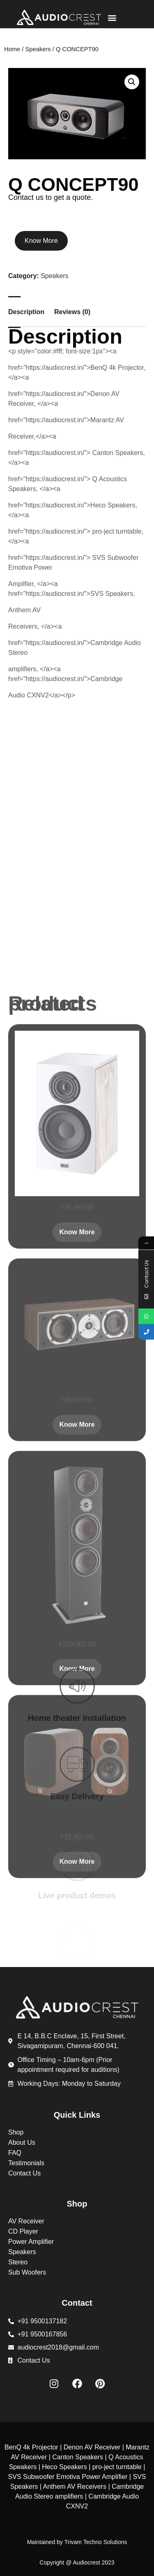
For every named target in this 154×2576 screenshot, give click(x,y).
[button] (112, 17)
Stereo (18, 2262)
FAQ (14, 2152)
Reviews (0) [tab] (72, 312)
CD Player (23, 2231)
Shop (15, 2132)
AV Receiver (26, 2221)
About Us (21, 2142)
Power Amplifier (31, 2241)
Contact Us (24, 2173)
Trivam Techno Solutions (95, 2542)
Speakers (38, 49)
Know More (41, 240)
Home (12, 49)
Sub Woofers (27, 2272)
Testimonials (26, 2162)
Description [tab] (26, 312)
